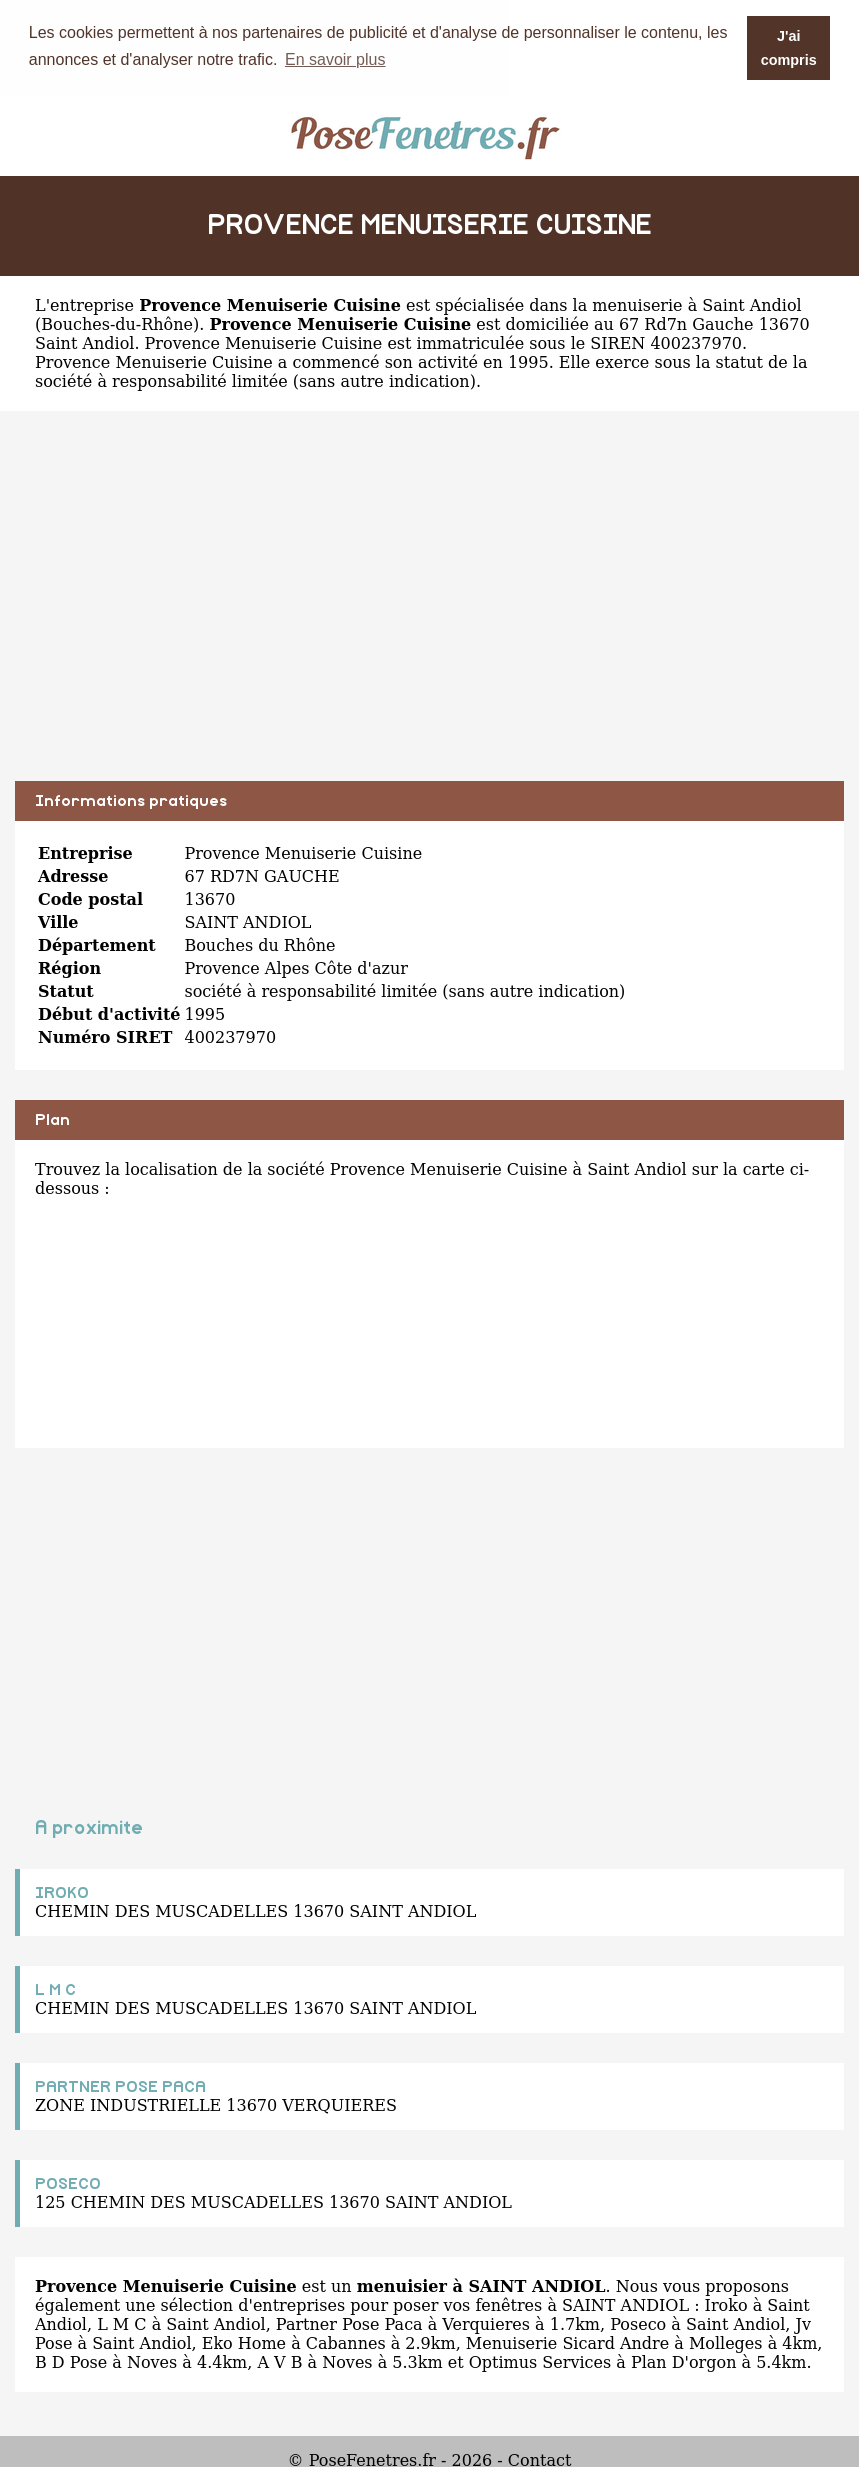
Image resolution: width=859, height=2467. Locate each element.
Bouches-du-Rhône (117, 323)
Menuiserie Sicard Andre (567, 2342)
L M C (55, 1989)
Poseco (638, 2323)
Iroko (726, 2304)
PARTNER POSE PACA (120, 2086)
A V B (279, 2361)
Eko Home (244, 2342)
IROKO (62, 1892)
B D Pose (71, 2361)
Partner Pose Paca (349, 2323)
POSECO (68, 2183)
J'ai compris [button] (789, 48)
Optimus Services (540, 2361)
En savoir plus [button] (335, 59)
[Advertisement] (429, 610)
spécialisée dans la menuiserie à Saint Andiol (618, 304)
